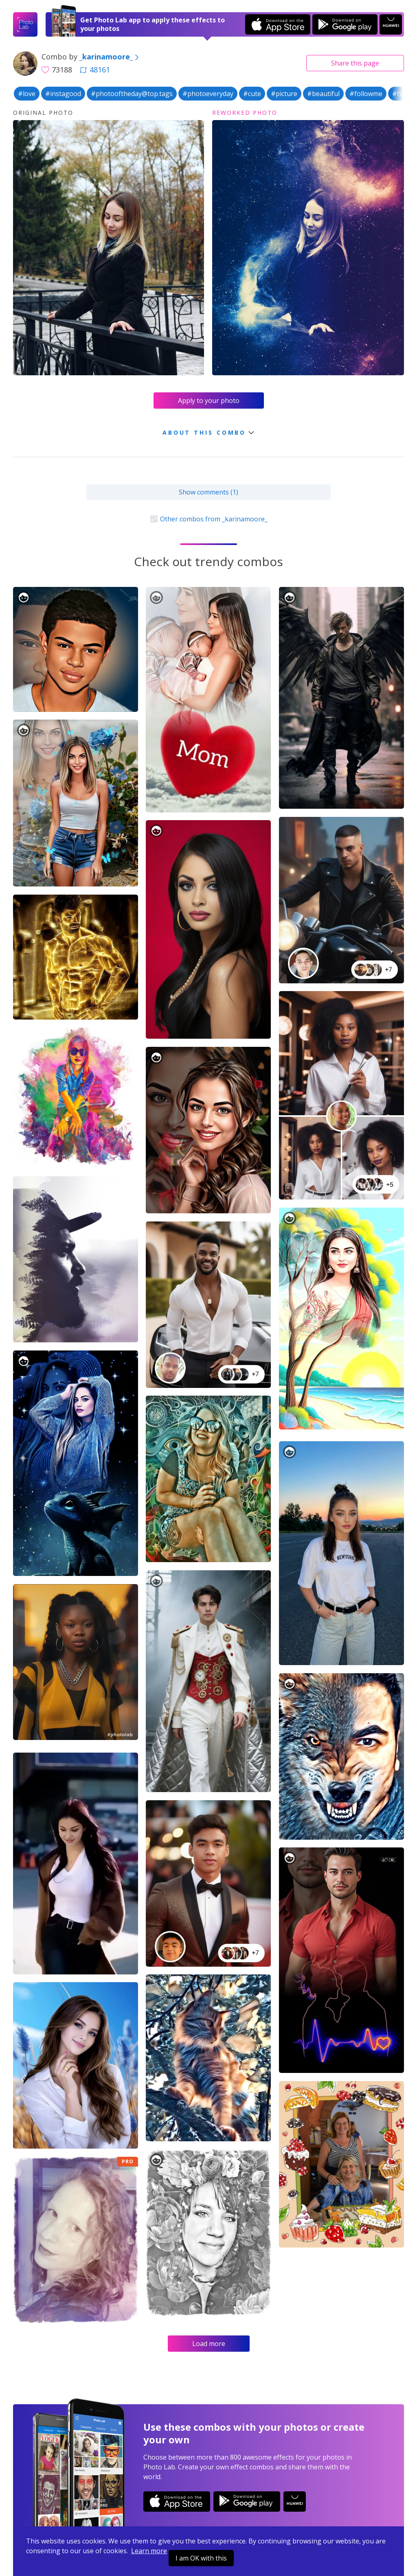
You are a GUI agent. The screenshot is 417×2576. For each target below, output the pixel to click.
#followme (365, 93)
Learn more (149, 2550)
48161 (95, 69)
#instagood (63, 93)
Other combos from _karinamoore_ (208, 518)
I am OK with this (201, 2558)
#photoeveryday (207, 93)
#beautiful (323, 93)
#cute (252, 93)
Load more (208, 2343)
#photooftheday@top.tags (132, 93)
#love (26, 93)
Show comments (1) (208, 492)
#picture (284, 93)
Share (355, 63)
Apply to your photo (208, 400)
